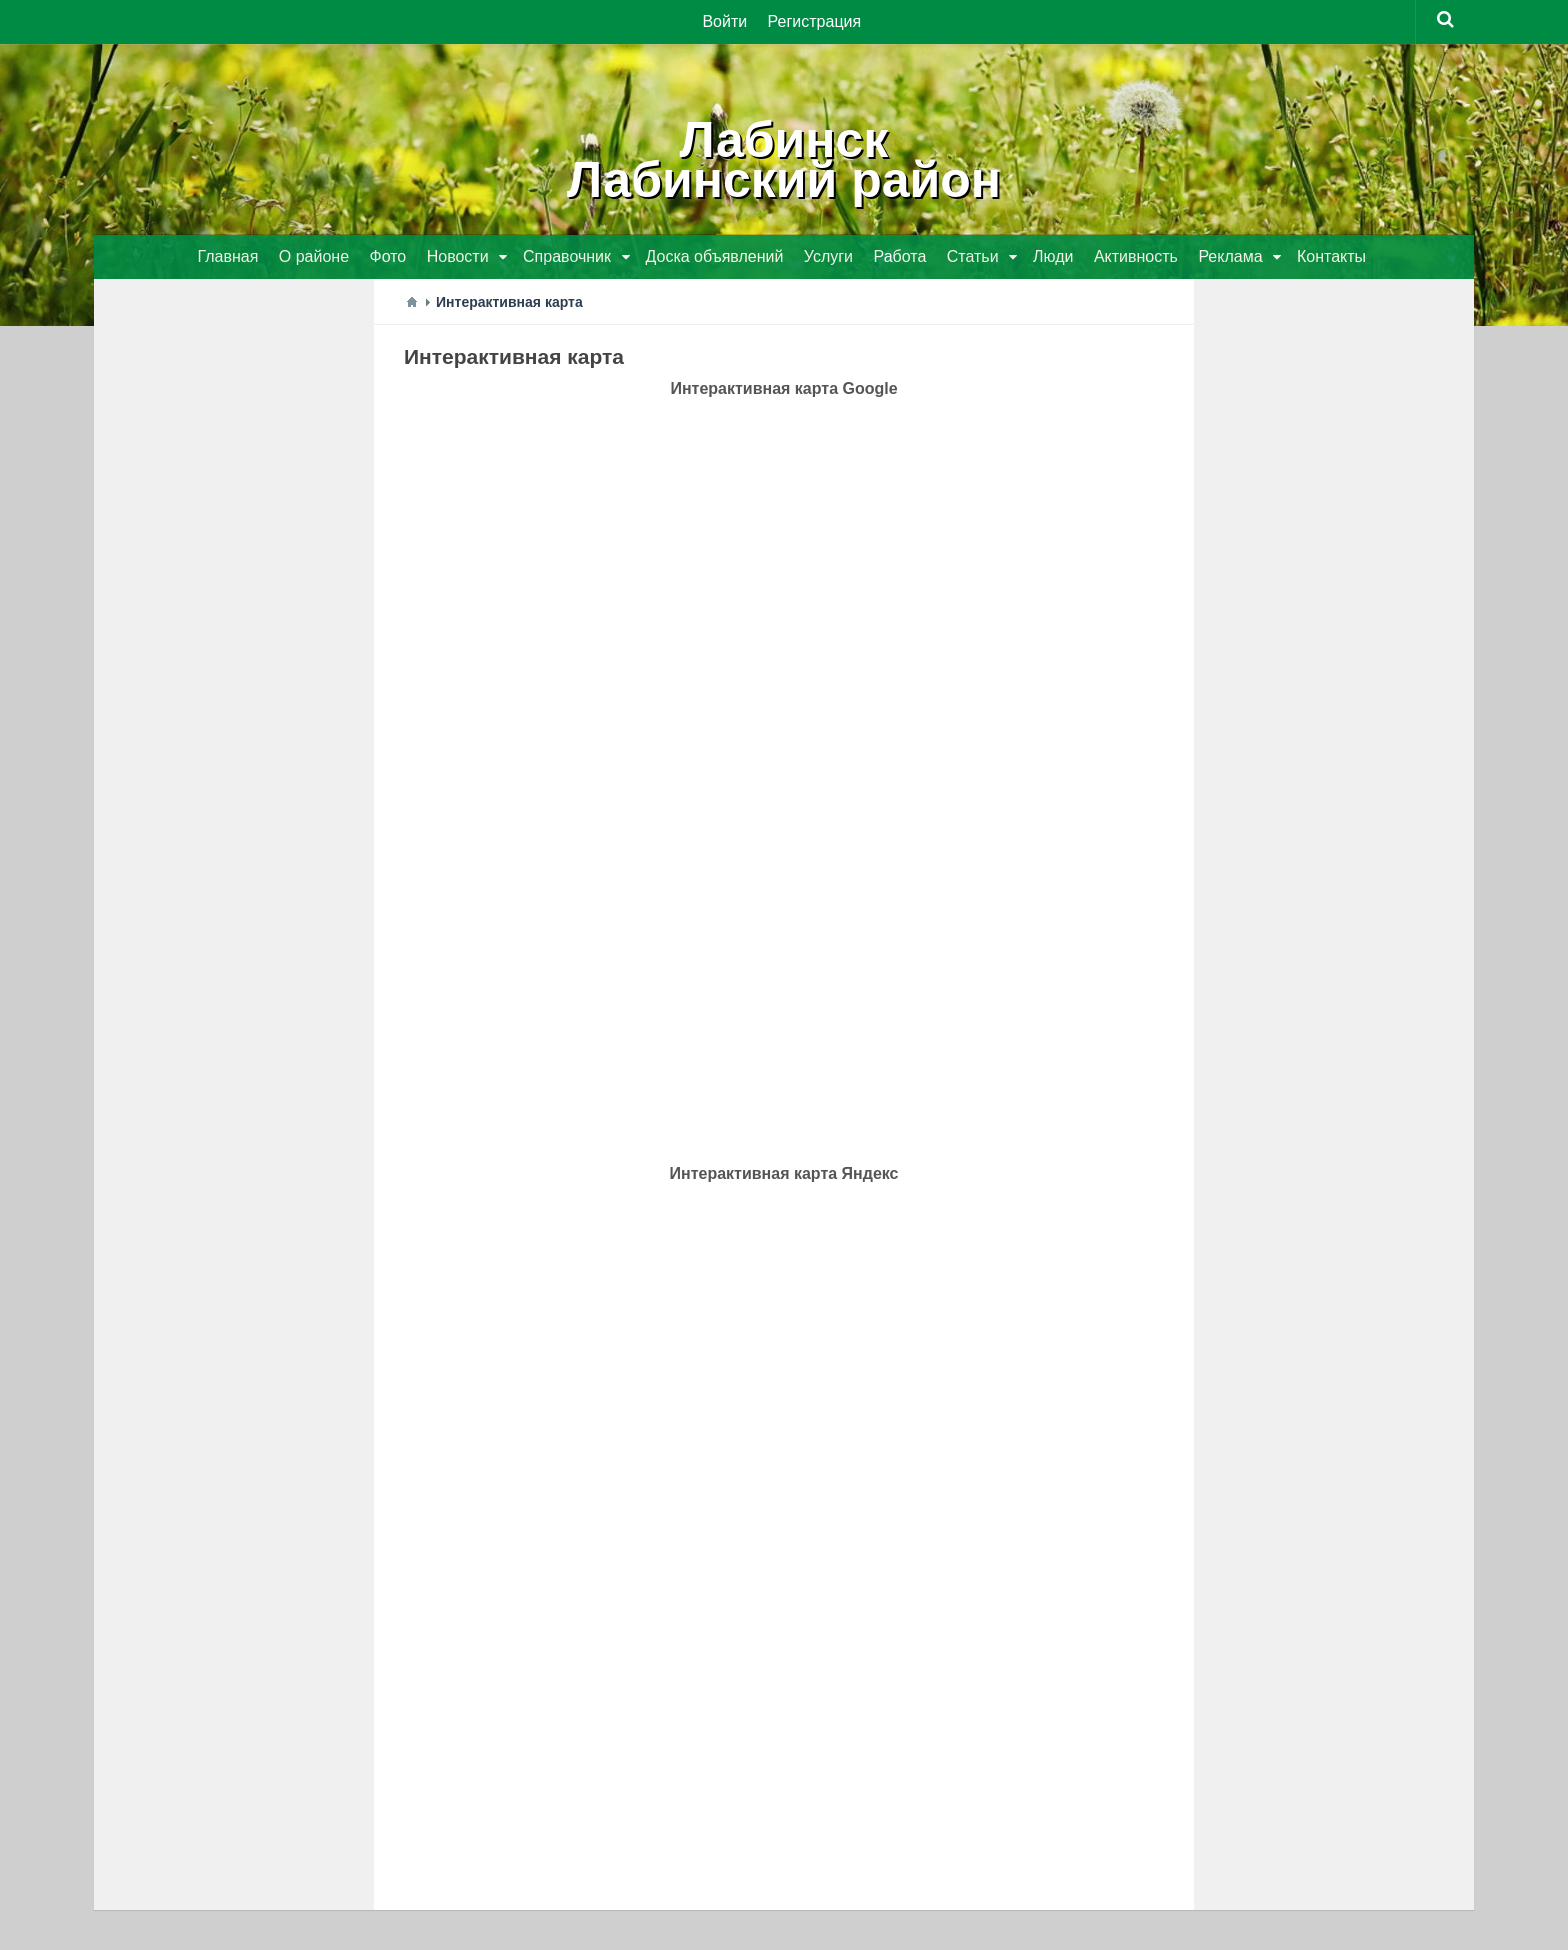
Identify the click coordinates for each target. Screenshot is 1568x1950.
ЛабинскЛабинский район (784, 160)
